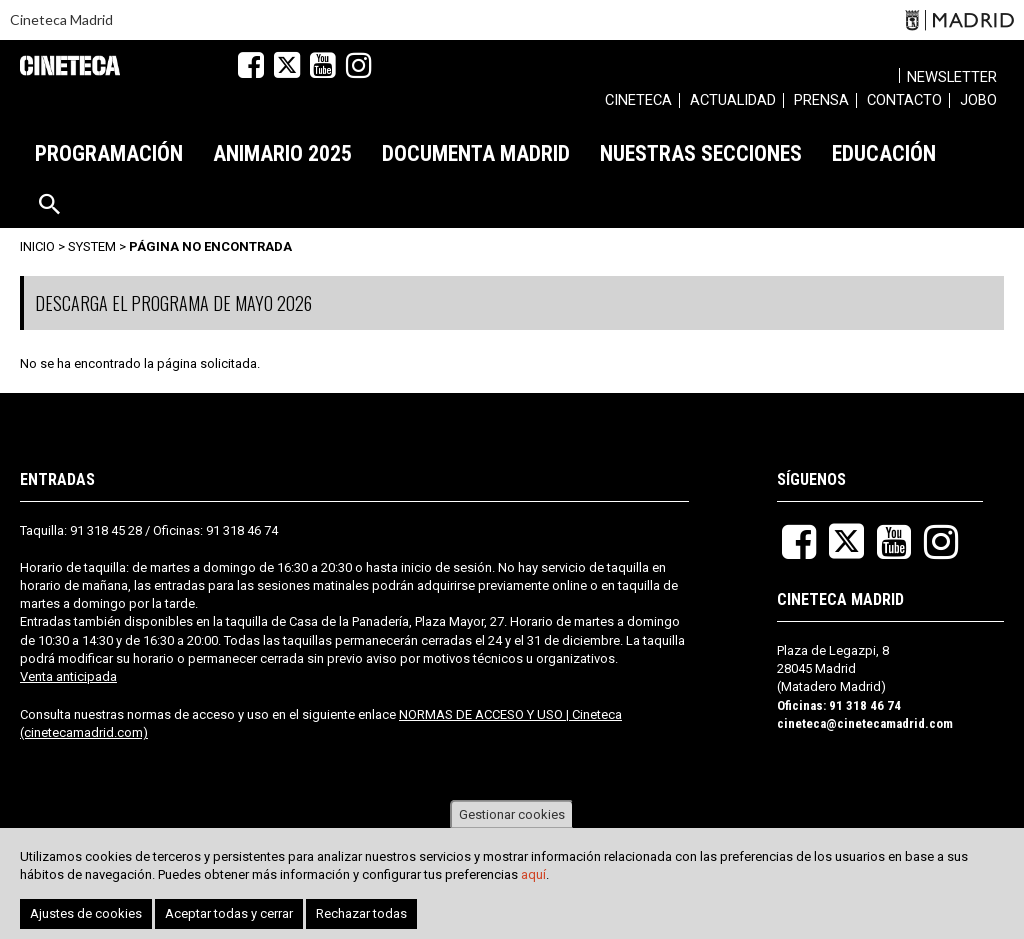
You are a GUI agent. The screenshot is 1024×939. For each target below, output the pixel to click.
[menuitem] (638, 103)
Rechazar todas (361, 915)
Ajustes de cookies (86, 915)
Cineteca (70, 65)
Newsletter (952, 77)
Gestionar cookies (512, 815)
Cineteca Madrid (61, 19)
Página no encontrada (210, 246)
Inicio (37, 246)
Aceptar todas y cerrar (229, 915)
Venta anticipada (68, 676)
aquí (533, 876)
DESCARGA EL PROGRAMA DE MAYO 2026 (173, 303)
